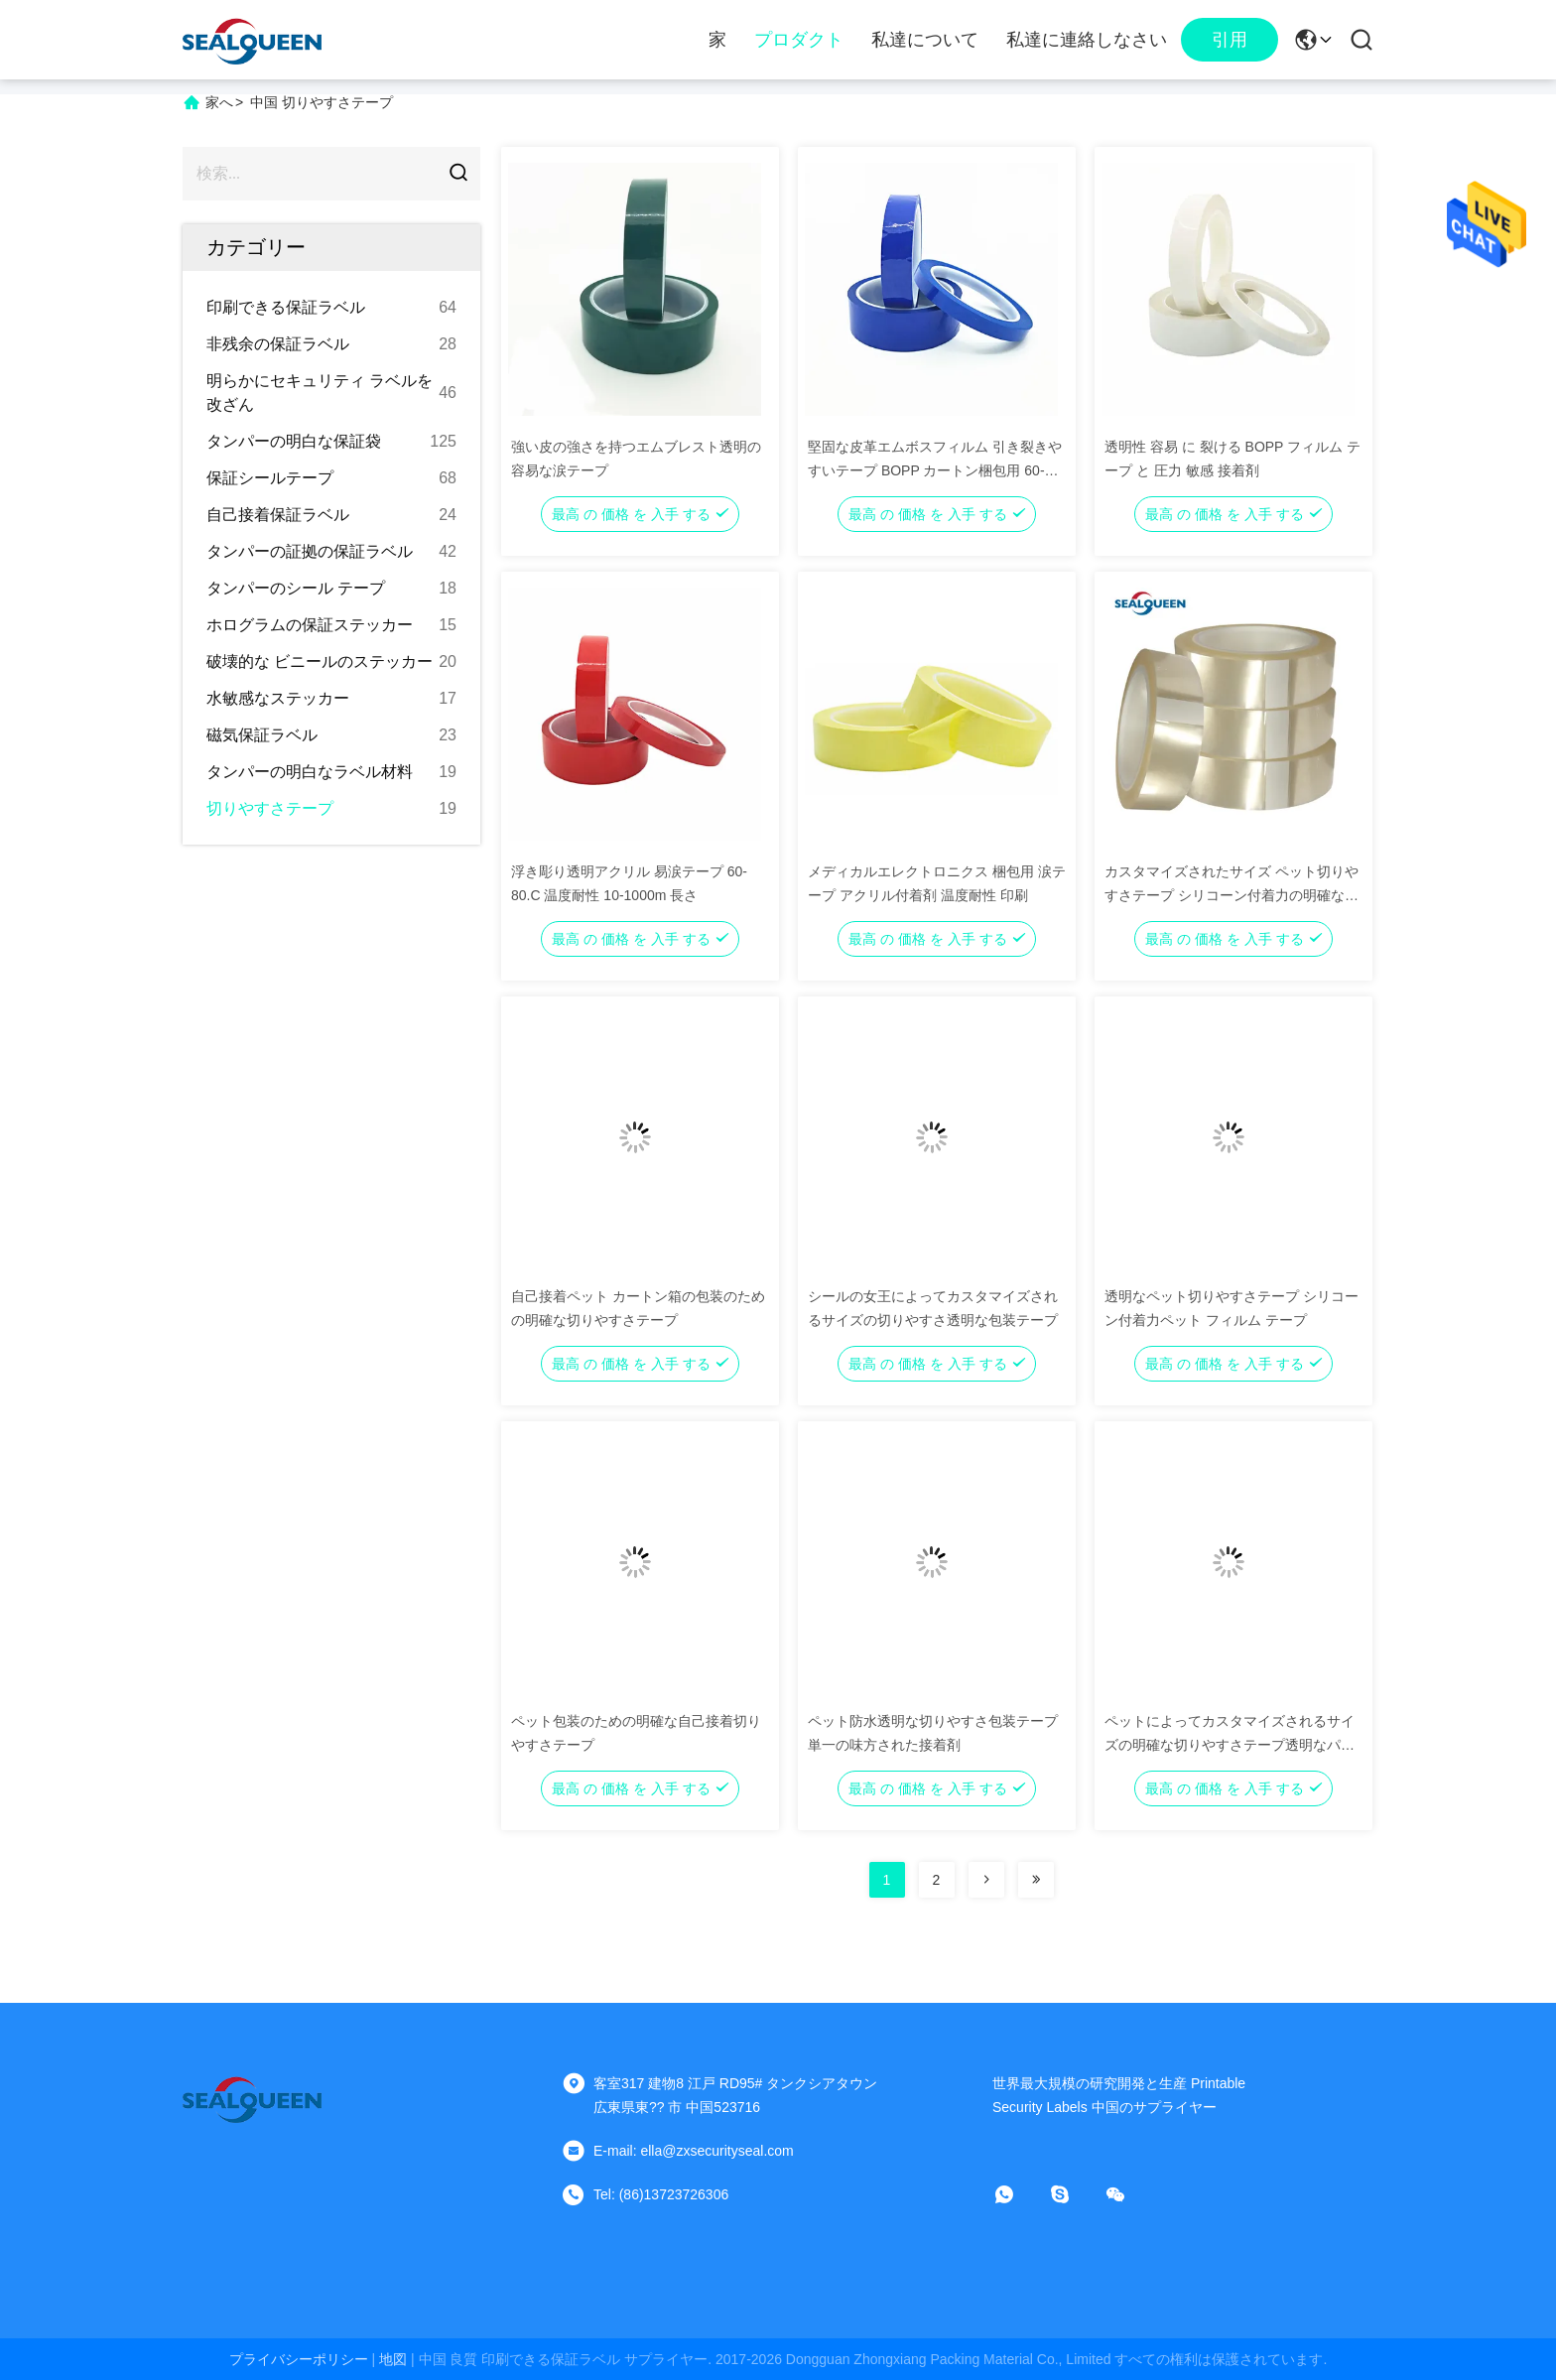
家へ (219, 102)
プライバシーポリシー (298, 2359)
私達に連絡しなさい (1086, 40)
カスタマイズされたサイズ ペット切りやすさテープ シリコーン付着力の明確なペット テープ (1231, 895)
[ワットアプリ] (1018, 2194)
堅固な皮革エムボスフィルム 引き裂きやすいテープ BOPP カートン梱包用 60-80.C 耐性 (935, 470)
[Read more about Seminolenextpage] (986, 1880)
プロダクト (798, 40)
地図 (393, 2359)
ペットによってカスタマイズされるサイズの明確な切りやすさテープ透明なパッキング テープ (1229, 1745)
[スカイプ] (1074, 2194)
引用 (1229, 40)
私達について (924, 40)
